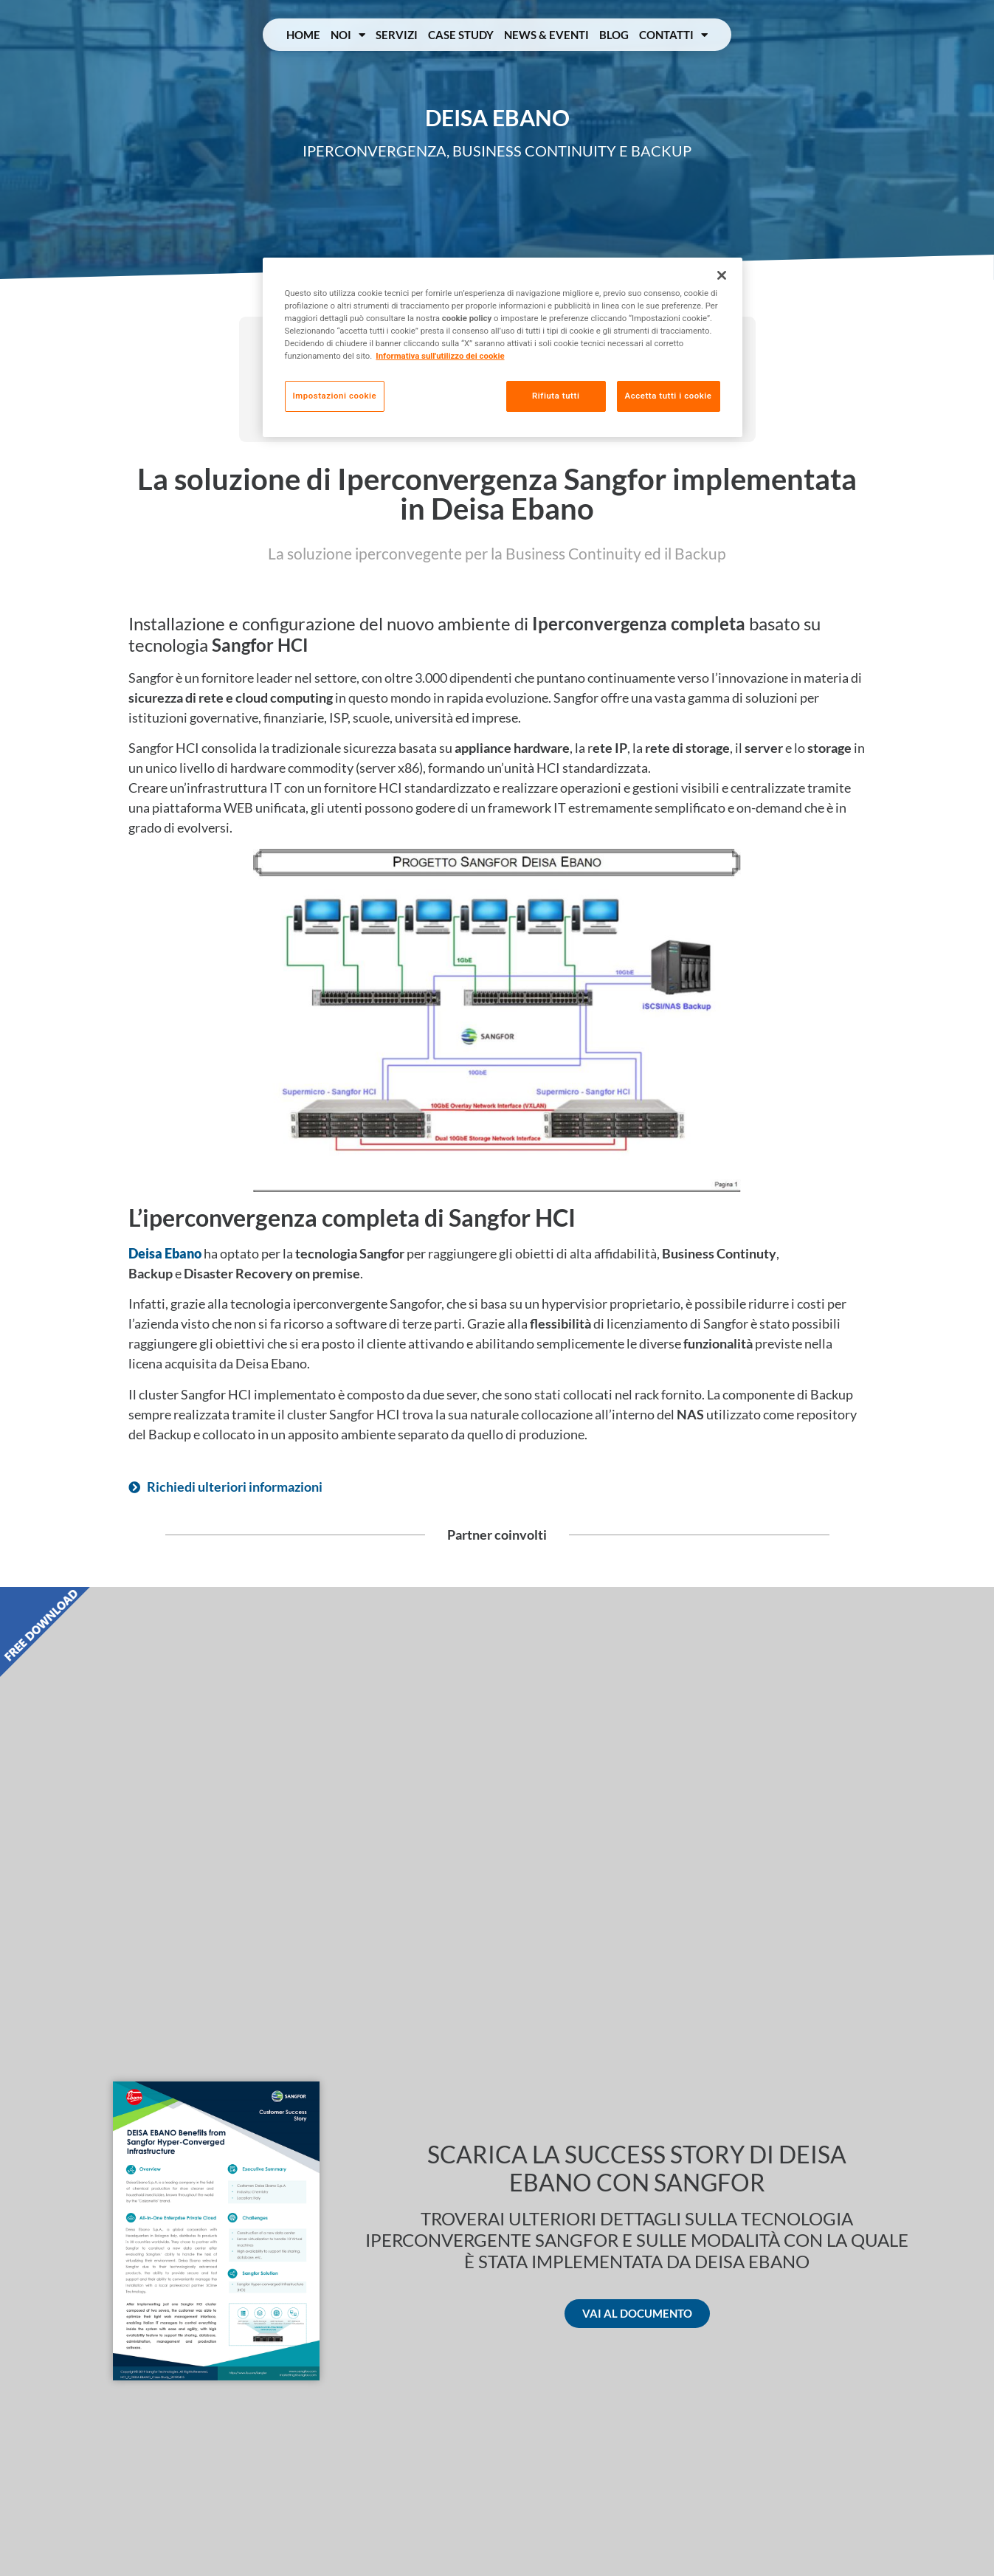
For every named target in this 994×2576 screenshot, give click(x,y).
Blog (614, 34)
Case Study (461, 34)
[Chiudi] (721, 275)
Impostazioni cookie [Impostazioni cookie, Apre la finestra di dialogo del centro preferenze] (335, 395)
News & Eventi (546, 34)
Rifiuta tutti (555, 395)
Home (303, 34)
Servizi (397, 34)
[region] (502, 347)
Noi (348, 35)
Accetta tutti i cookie (668, 395)
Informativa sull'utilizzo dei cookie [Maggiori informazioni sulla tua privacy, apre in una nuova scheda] (440, 356)
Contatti (673, 35)
